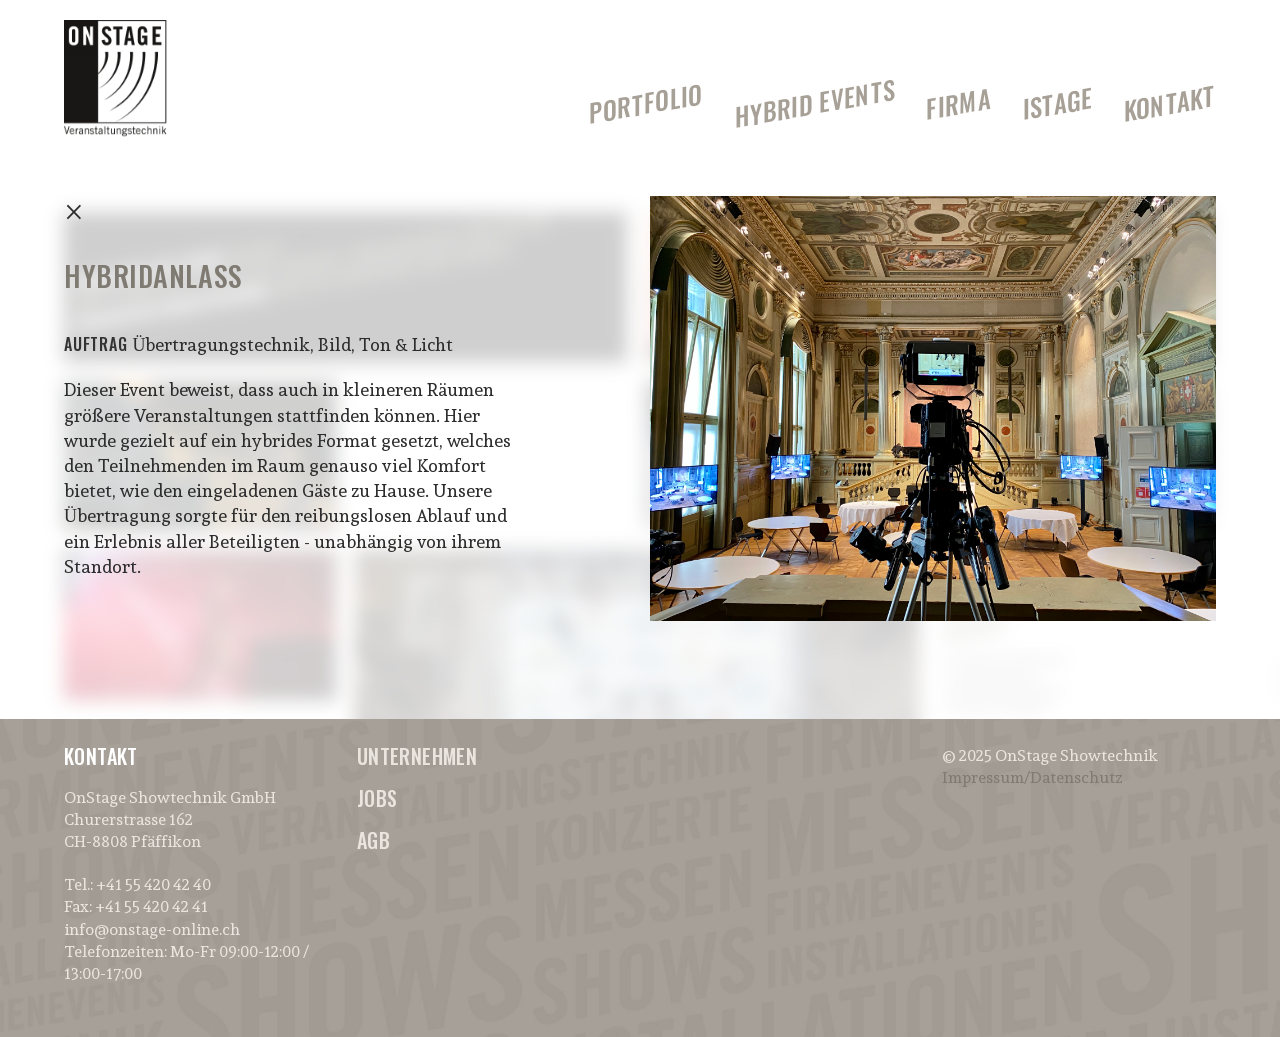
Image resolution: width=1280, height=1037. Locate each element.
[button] (1237, 28)
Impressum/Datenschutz (1032, 777)
